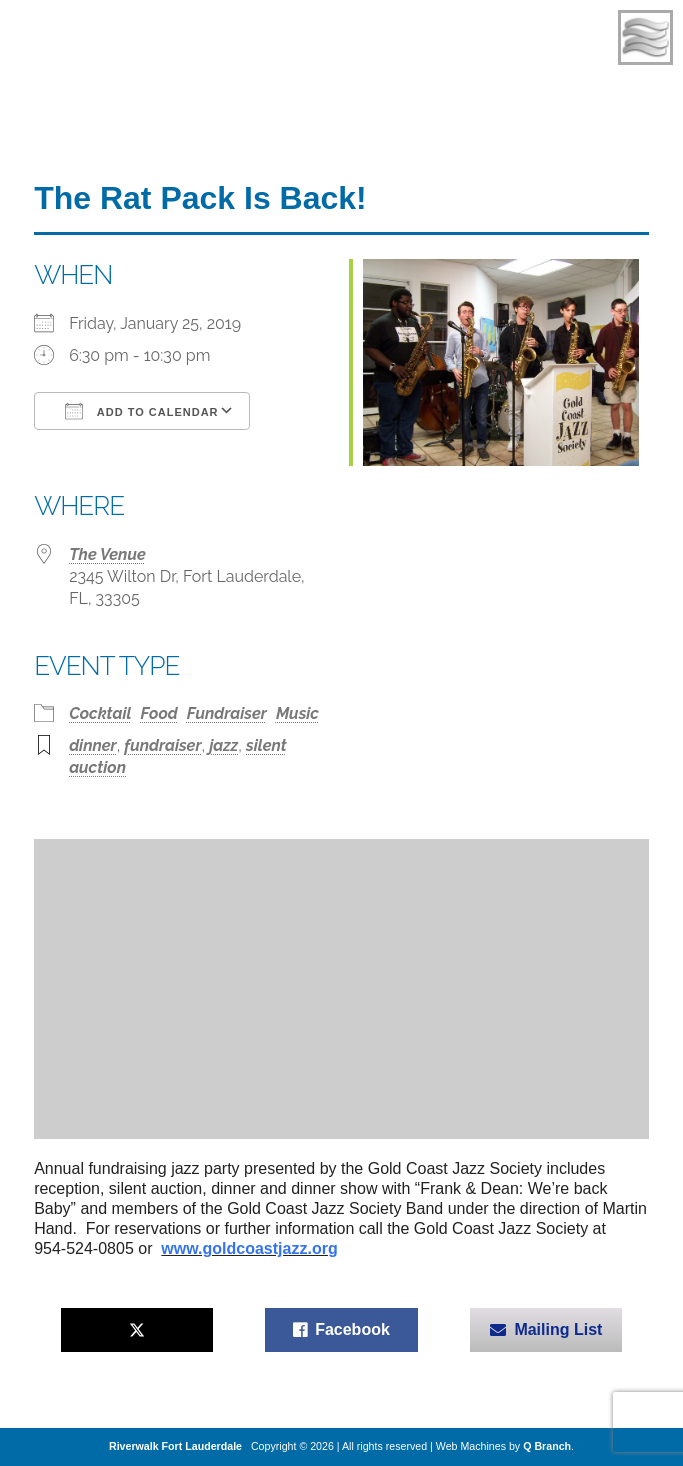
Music (297, 713)
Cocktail (100, 713)
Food (159, 713)
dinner (93, 745)
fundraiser (162, 745)
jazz (223, 745)
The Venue (107, 554)
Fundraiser (227, 713)
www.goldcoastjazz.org (249, 1248)
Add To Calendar (141, 411)
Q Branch (547, 1446)
